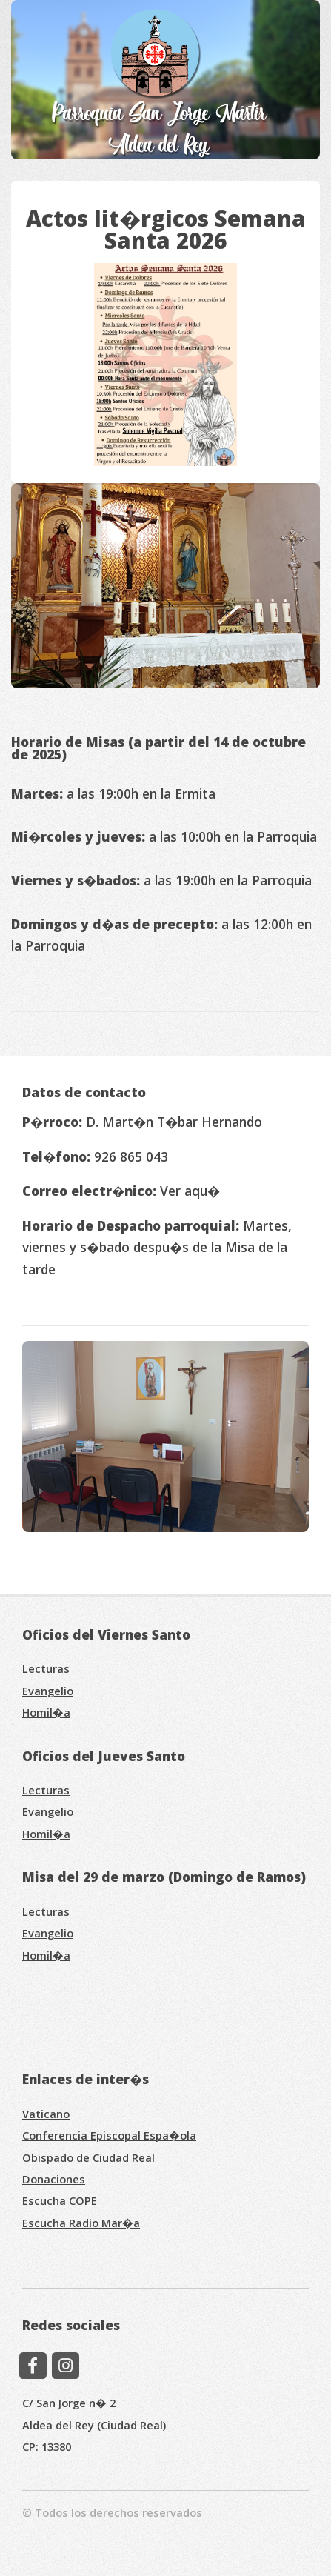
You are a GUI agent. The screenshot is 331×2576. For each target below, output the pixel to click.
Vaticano (46, 2113)
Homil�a (46, 1712)
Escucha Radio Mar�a (81, 2222)
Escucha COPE (59, 2200)
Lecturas (46, 1668)
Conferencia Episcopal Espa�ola (109, 2135)
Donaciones (53, 2178)
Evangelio (47, 1690)
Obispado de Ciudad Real (88, 2157)
